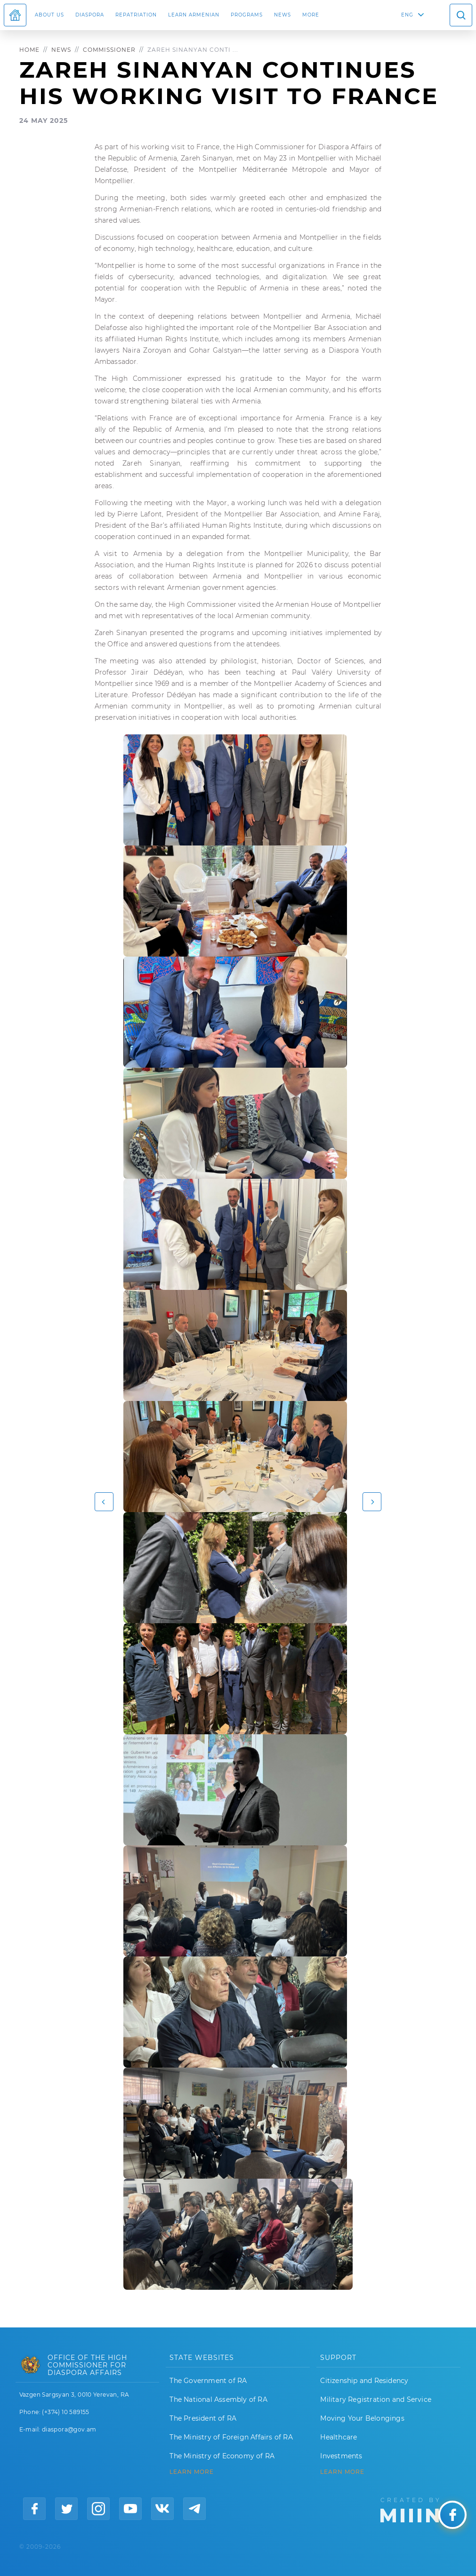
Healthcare (338, 2437)
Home (29, 49)
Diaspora (89, 15)
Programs (247, 15)
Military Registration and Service (375, 2399)
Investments (341, 2456)
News (282, 15)
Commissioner (109, 49)
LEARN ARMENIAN (193, 15)
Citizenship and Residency (364, 2380)
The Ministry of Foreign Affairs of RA (230, 2437)
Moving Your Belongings (362, 2418)
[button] (104, 1501)
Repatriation (136, 15)
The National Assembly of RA (218, 2399)
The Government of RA (208, 2380)
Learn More (342, 2472)
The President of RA (202, 2418)
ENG (407, 15)
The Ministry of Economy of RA (221, 2456)
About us (49, 15)
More (310, 15)
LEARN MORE (191, 2472)
